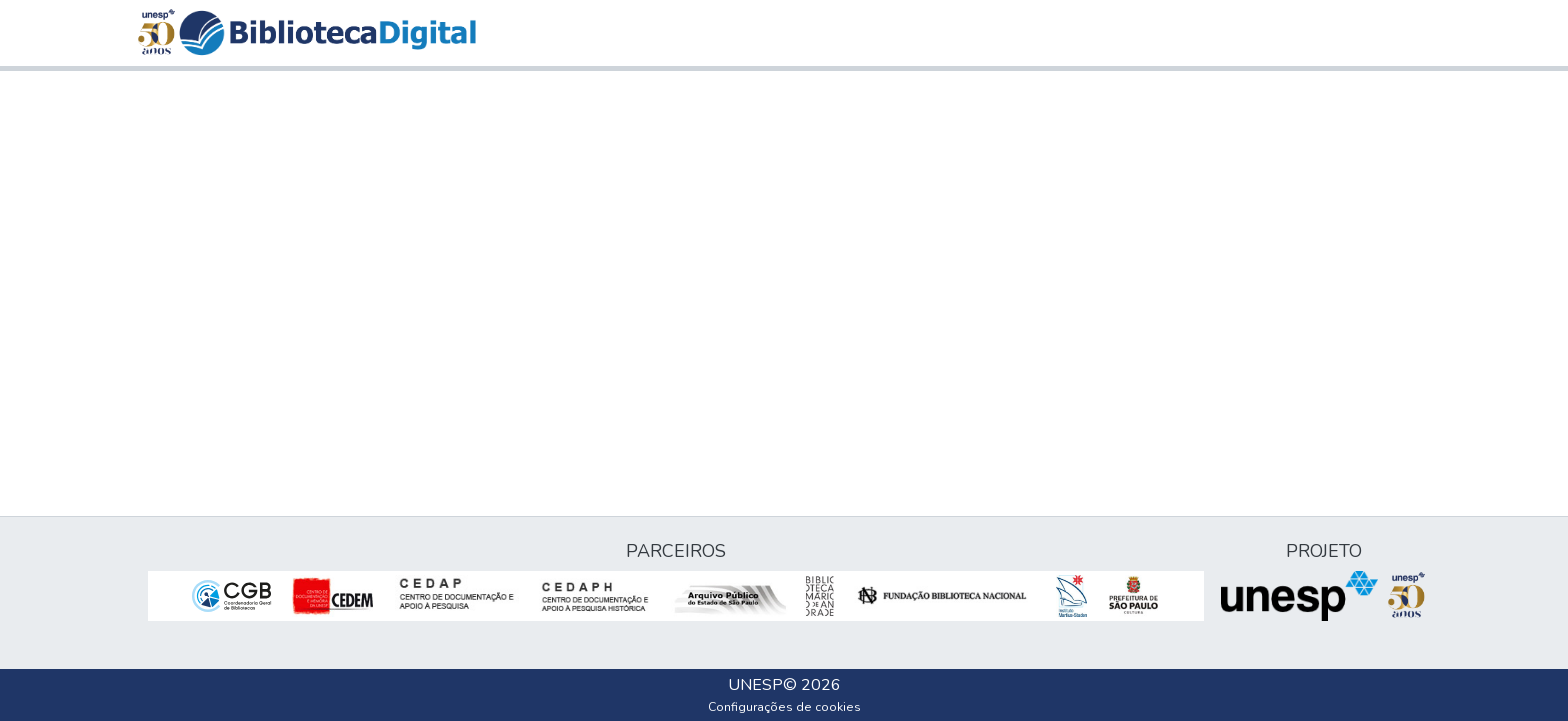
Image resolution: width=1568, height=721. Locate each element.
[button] (327, 33)
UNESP (755, 685)
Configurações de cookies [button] (784, 707)
